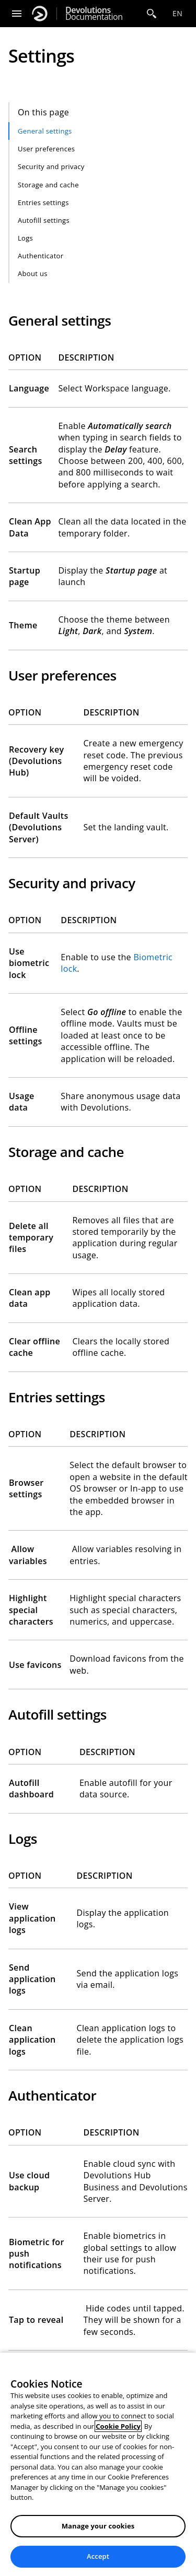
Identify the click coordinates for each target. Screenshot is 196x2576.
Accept (98, 2556)
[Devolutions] (39, 13)
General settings (45, 131)
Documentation (93, 13)
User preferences (46, 148)
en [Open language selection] (177, 13)
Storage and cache (48, 184)
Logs (25, 238)
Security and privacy (51, 166)
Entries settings (43, 202)
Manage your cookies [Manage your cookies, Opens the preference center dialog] (98, 2526)
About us (33, 273)
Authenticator (40, 255)
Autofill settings (44, 220)
